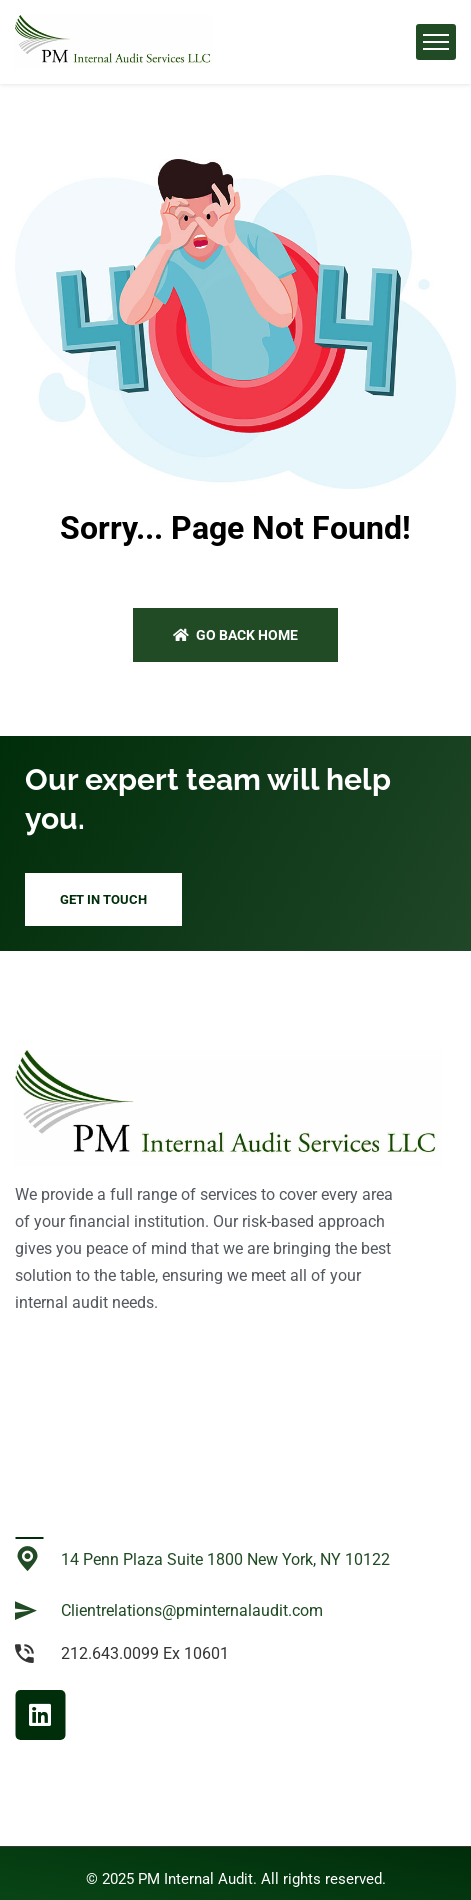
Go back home (235, 635)
